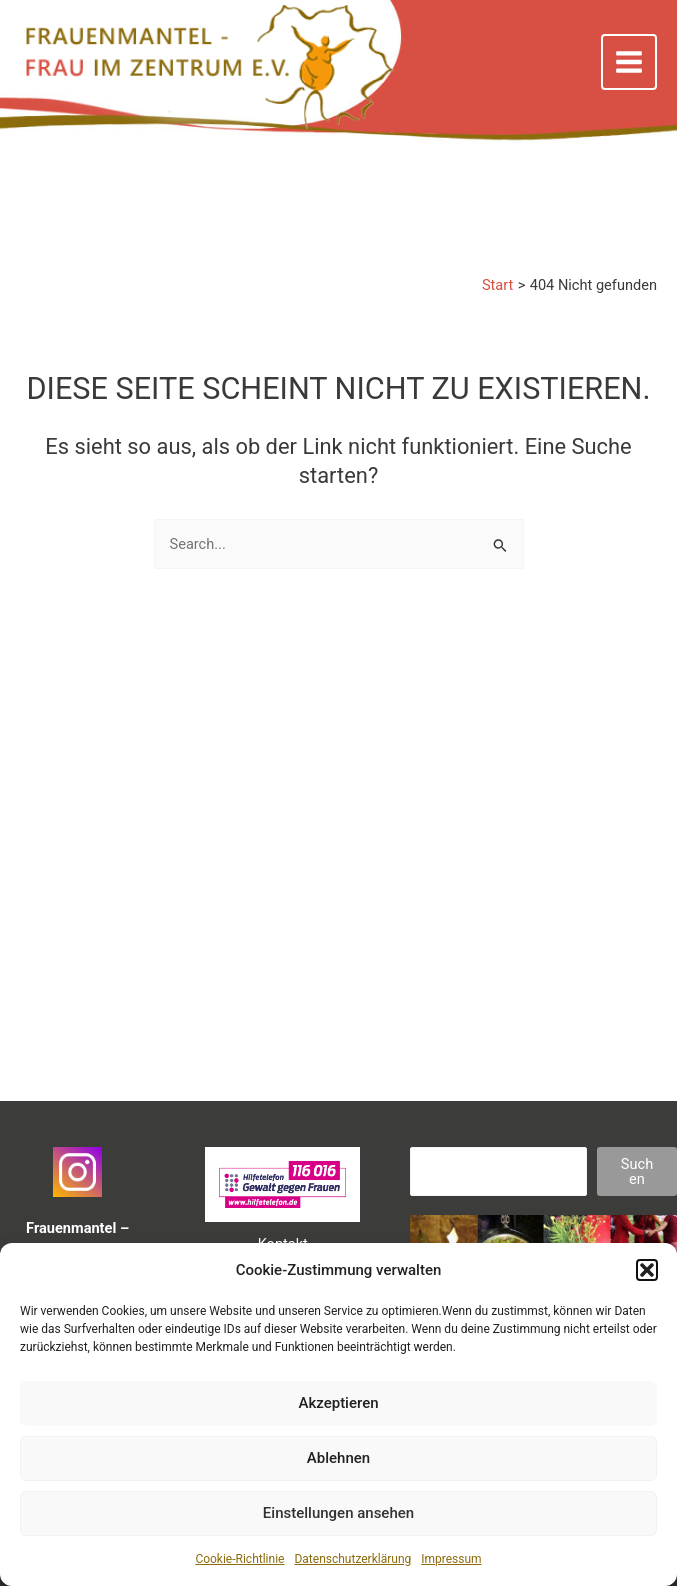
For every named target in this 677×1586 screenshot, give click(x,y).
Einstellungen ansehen (338, 1513)
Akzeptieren (338, 1403)
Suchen (637, 1171)
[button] (647, 1270)
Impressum (451, 1559)
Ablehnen (338, 1458)
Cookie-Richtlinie (239, 1559)
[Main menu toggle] (629, 62)
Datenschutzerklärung (352, 1559)
